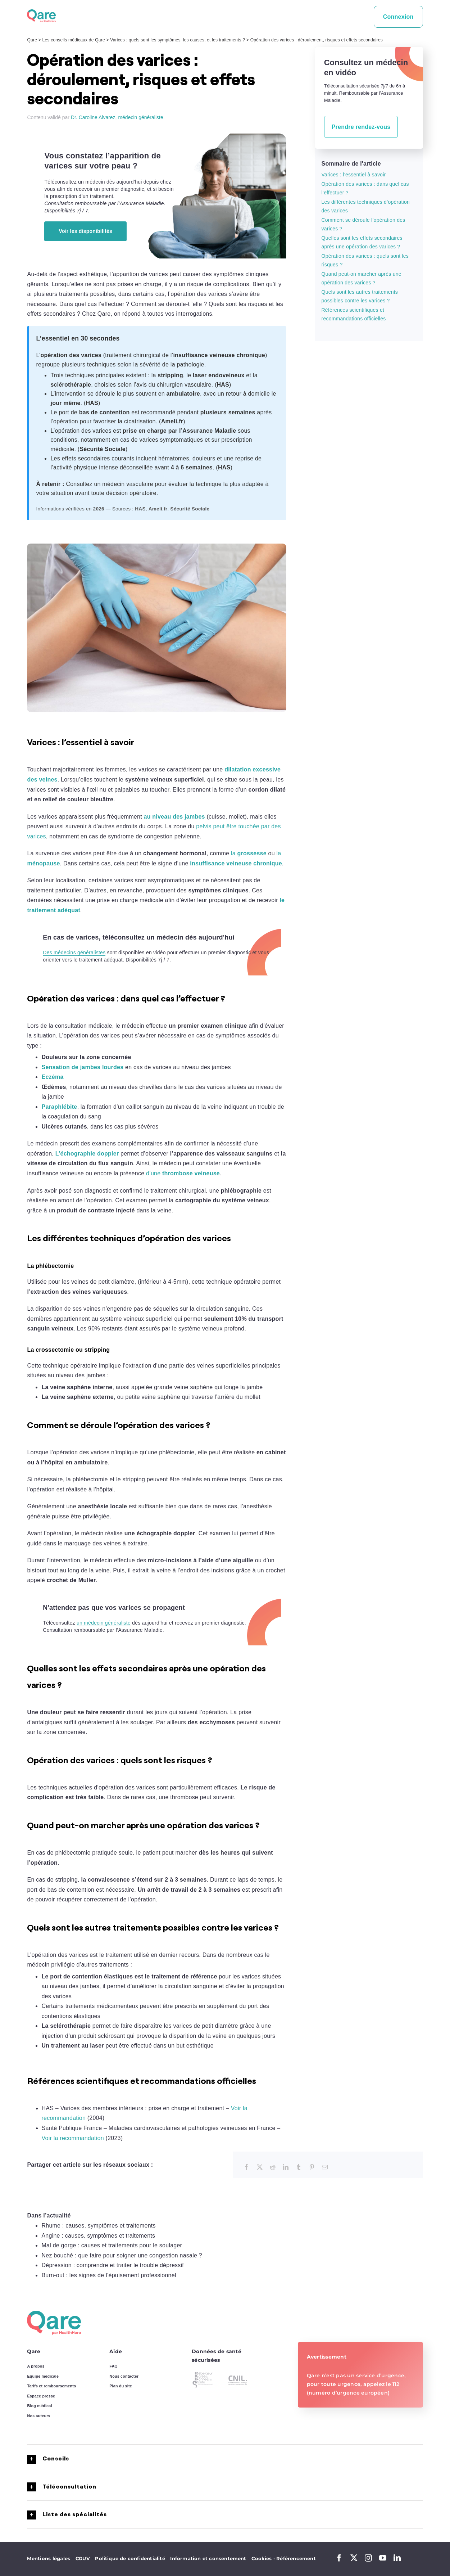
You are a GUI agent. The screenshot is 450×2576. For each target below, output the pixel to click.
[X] (259, 2167)
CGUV (83, 2558)
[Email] (324, 2167)
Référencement (296, 2558)
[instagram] (368, 2558)
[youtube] (382, 2558)
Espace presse (41, 2396)
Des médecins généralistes (74, 952)
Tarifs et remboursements (51, 2386)
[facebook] (339, 2558)
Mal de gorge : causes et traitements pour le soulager (111, 2245)
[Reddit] (272, 2167)
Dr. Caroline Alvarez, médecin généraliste (117, 117)
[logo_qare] (41, 12)
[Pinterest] (311, 2167)
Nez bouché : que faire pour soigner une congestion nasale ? (121, 2255)
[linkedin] (397, 2558)
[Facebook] (246, 2167)
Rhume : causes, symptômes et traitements (98, 2226)
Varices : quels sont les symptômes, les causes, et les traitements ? (177, 39)
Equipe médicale (43, 2376)
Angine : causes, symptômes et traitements (98, 2236)
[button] (225, 2458)
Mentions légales (48, 2558)
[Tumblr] (298, 2167)
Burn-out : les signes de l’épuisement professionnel (108, 2275)
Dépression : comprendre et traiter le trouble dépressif (112, 2265)
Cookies (263, 2558)
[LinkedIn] (285, 2167)
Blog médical (39, 2406)
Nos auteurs (38, 2416)
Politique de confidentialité (130, 2558)
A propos (35, 2366)
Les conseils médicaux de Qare (73, 39)
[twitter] (354, 2558)
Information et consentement (208, 2558)
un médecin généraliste (104, 1623)
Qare (32, 39)
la (249, 853)
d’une (183, 1173)
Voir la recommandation (73, 2138)
